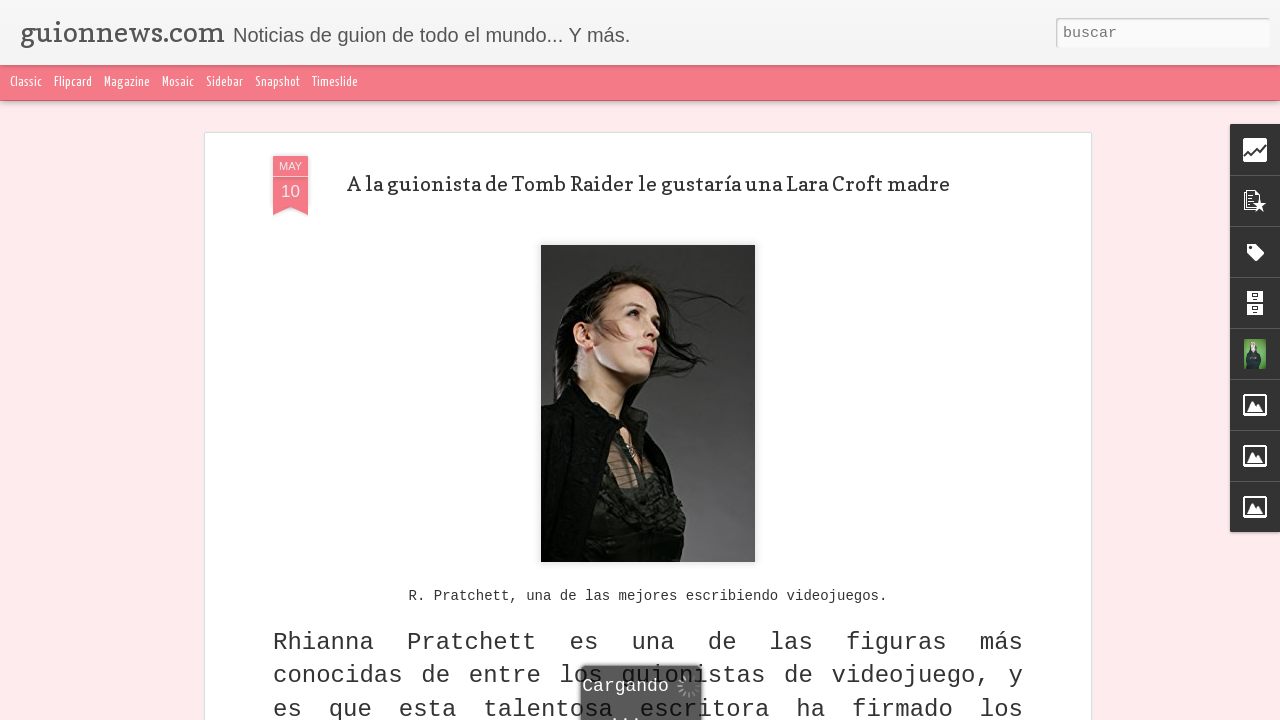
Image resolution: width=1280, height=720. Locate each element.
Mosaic (178, 82)
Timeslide (335, 82)
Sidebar (224, 82)
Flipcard (73, 82)
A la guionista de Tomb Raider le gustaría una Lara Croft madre (648, 184)
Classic (26, 82)
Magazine (127, 82)
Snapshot (277, 82)
